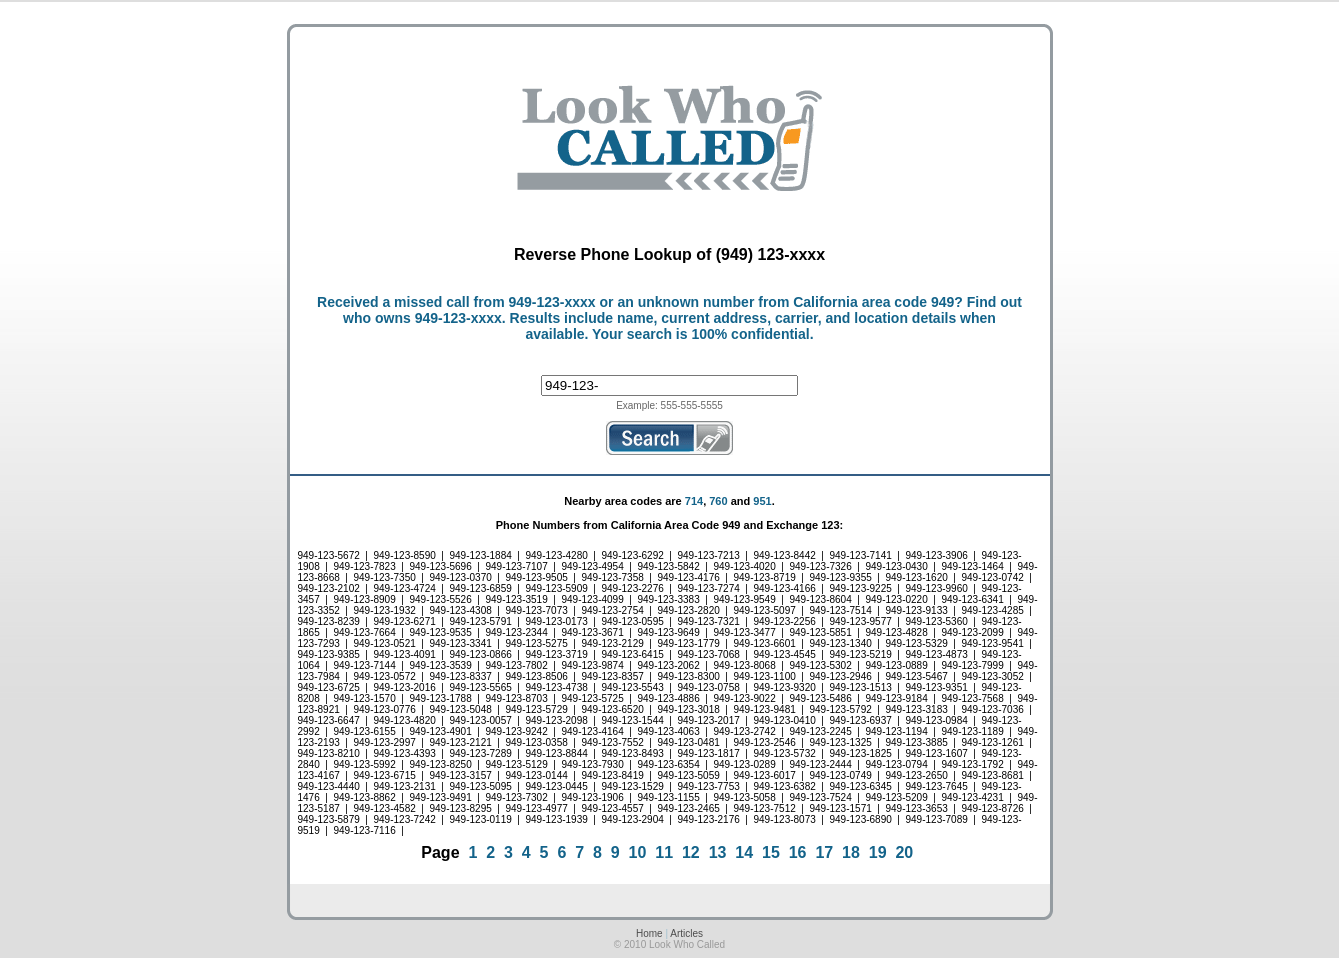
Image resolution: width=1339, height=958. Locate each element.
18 (851, 852)
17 (824, 852)
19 (878, 852)
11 (664, 852)
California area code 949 (873, 302)
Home (649, 933)
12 (691, 852)
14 (744, 852)
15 (771, 852)
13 (718, 852)
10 (638, 852)
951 (762, 501)
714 (694, 501)
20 (904, 852)
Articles (686, 933)
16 (798, 852)
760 (718, 501)
